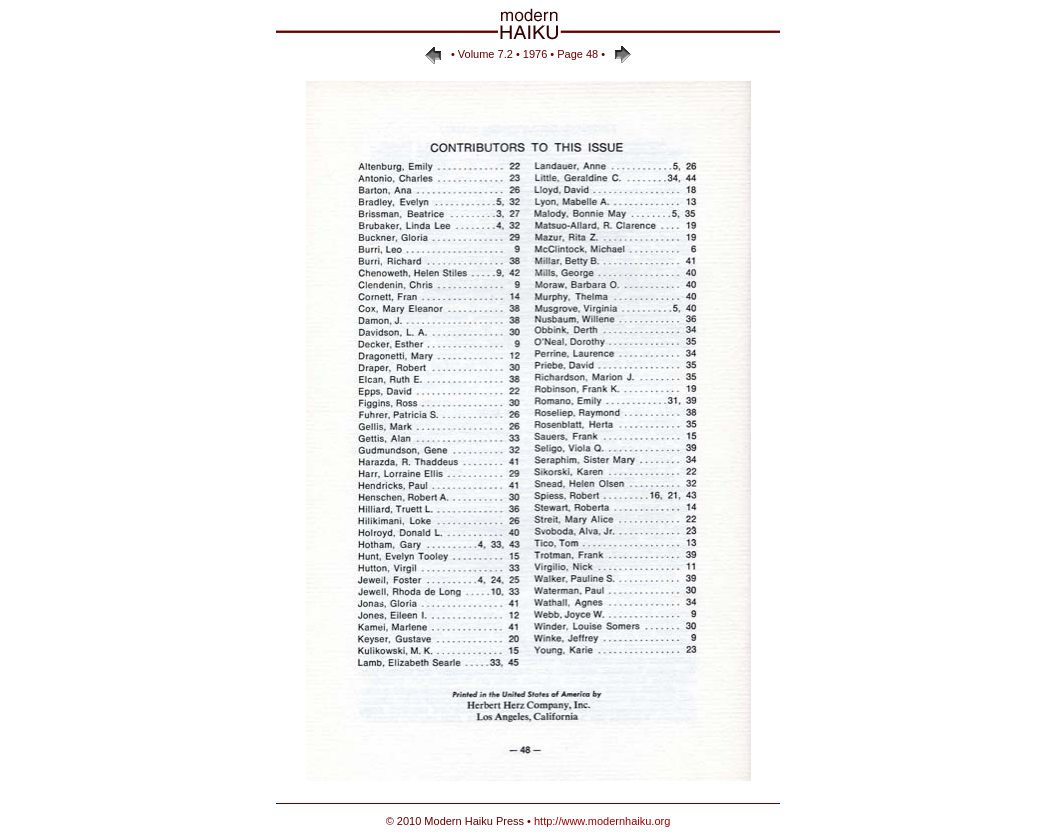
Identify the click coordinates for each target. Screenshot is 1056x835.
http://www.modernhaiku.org (602, 821)
